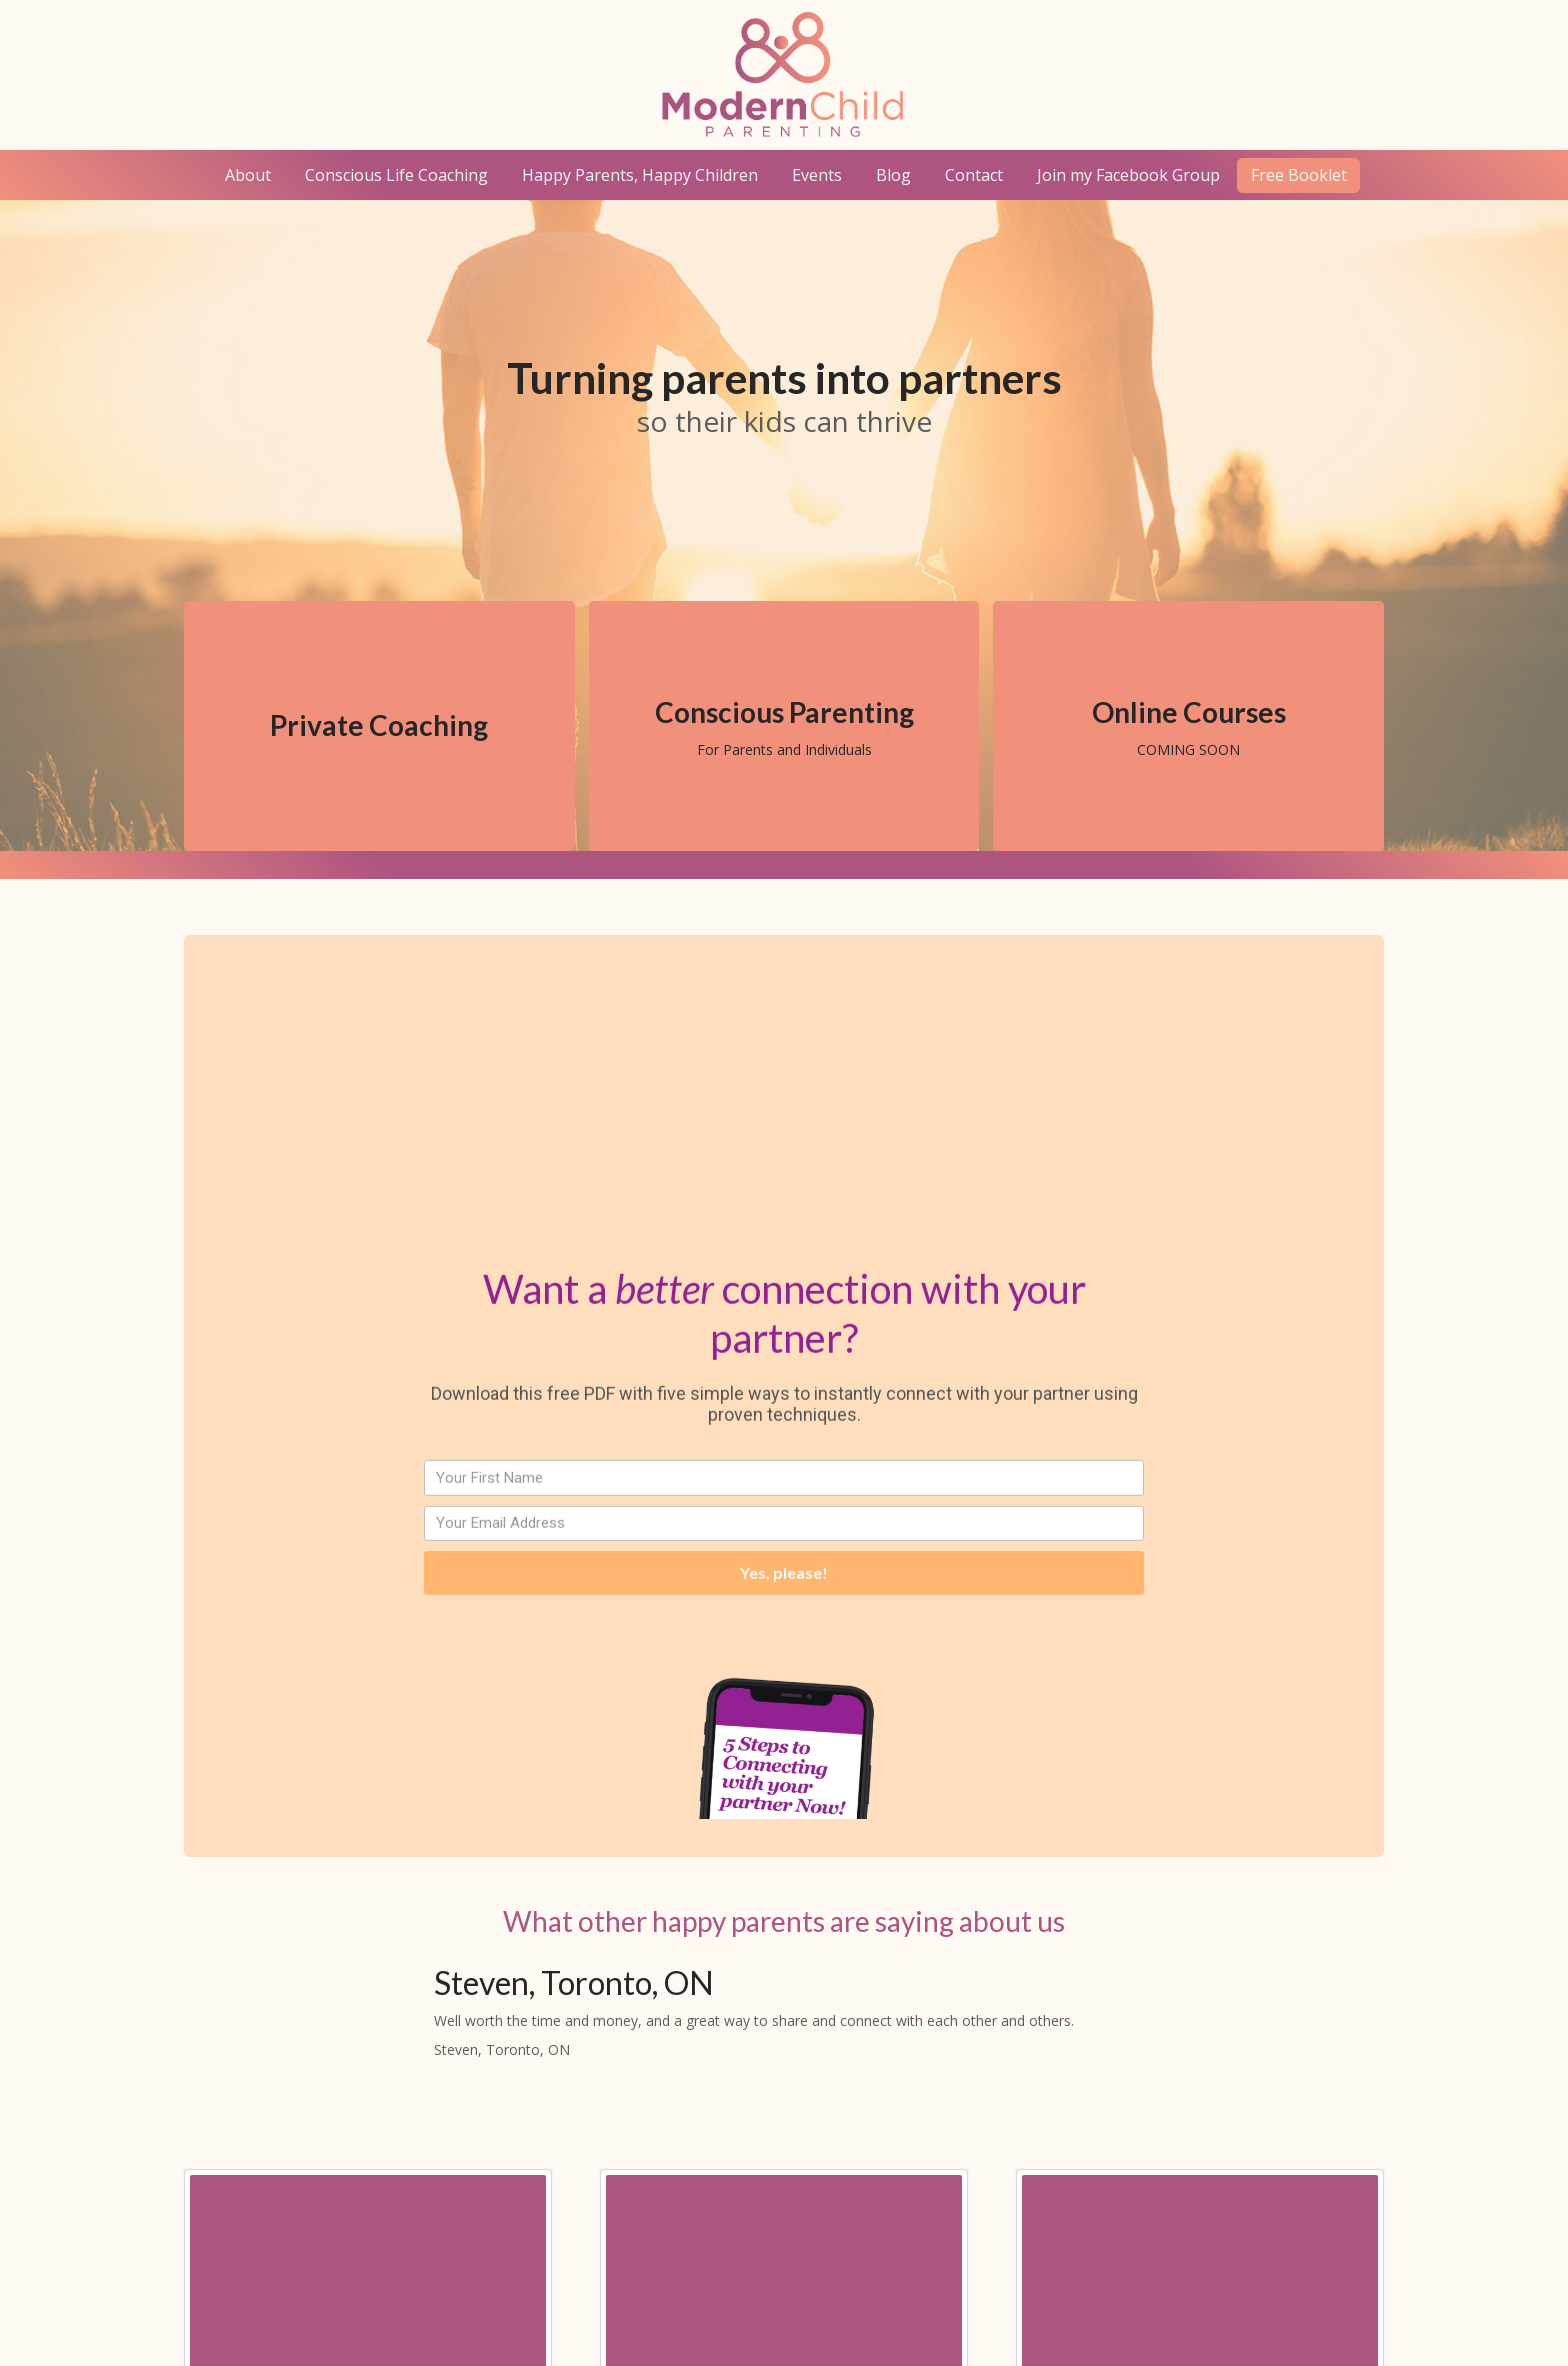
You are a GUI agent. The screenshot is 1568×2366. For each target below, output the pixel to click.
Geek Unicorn (1186, 2318)
